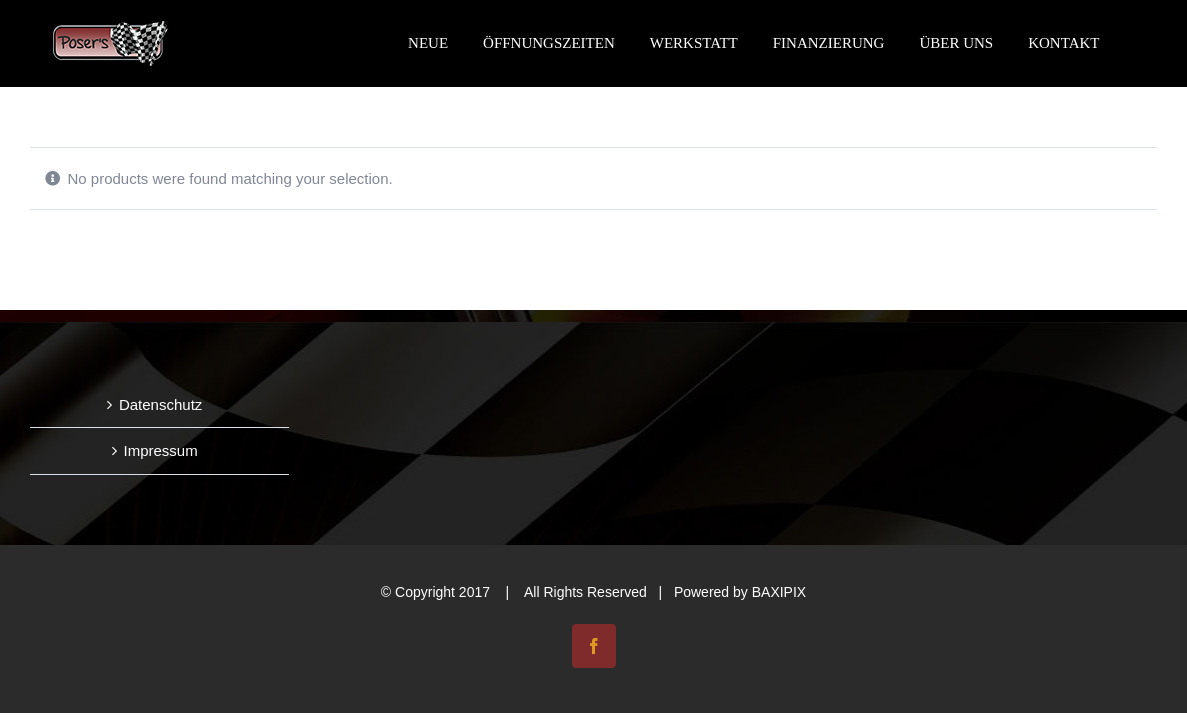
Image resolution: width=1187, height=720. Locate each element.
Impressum (161, 450)
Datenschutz (160, 404)
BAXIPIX (779, 592)
